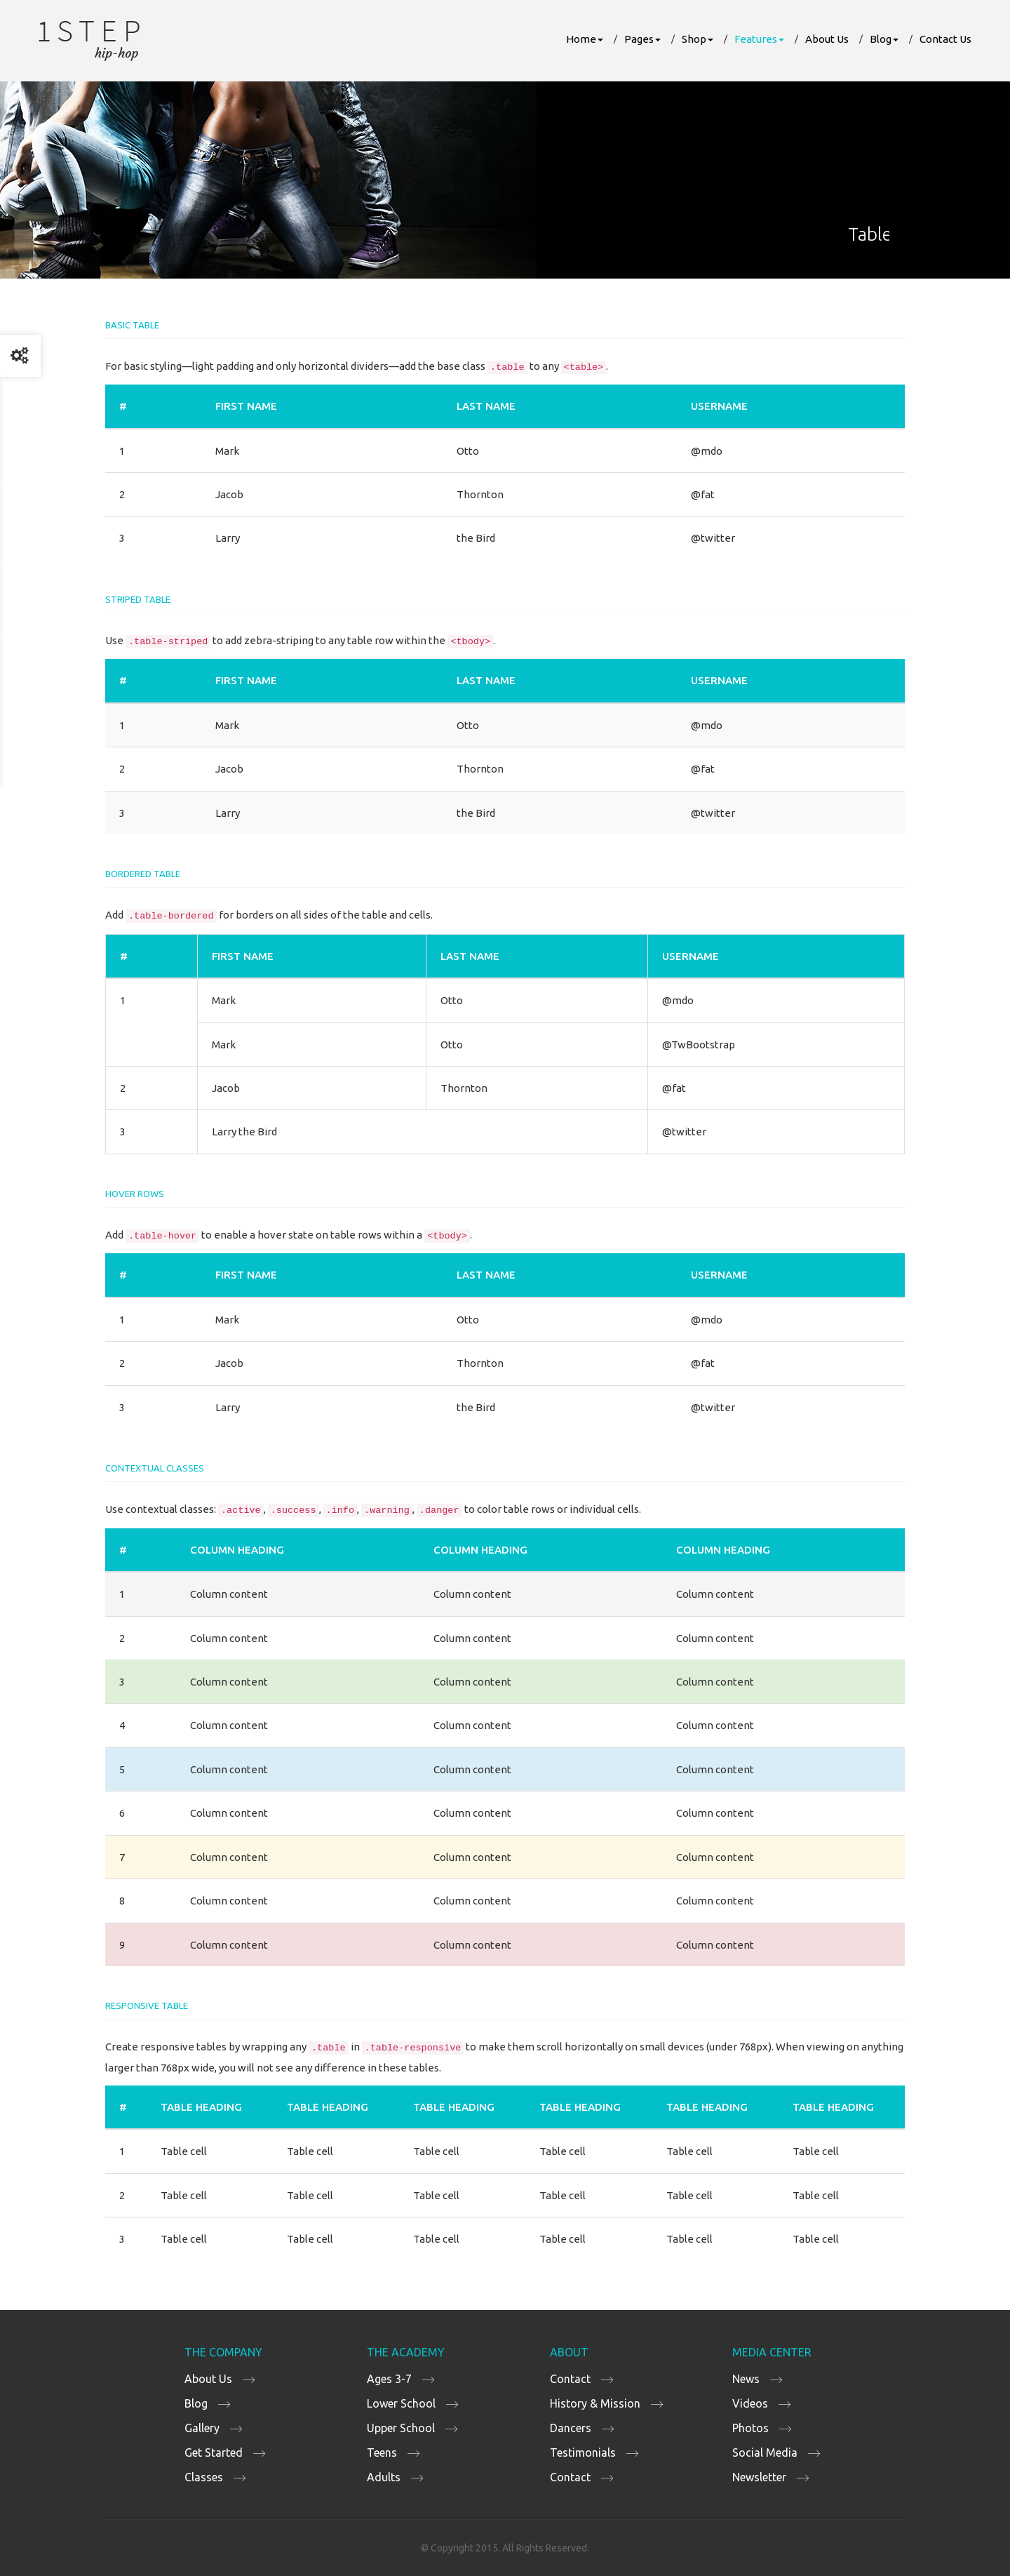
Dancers (570, 2428)
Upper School (401, 2428)
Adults (383, 2477)
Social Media (764, 2452)
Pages (642, 39)
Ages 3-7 (389, 2379)
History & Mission (595, 2403)
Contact (570, 2379)
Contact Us (945, 39)
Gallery (202, 2428)
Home (584, 39)
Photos (750, 2428)
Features (759, 39)
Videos (750, 2403)
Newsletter (759, 2477)
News (746, 2379)
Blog (884, 39)
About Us (827, 39)
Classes (203, 2477)
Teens (382, 2452)
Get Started (213, 2452)
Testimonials (583, 2452)
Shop (697, 39)
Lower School (401, 2403)
